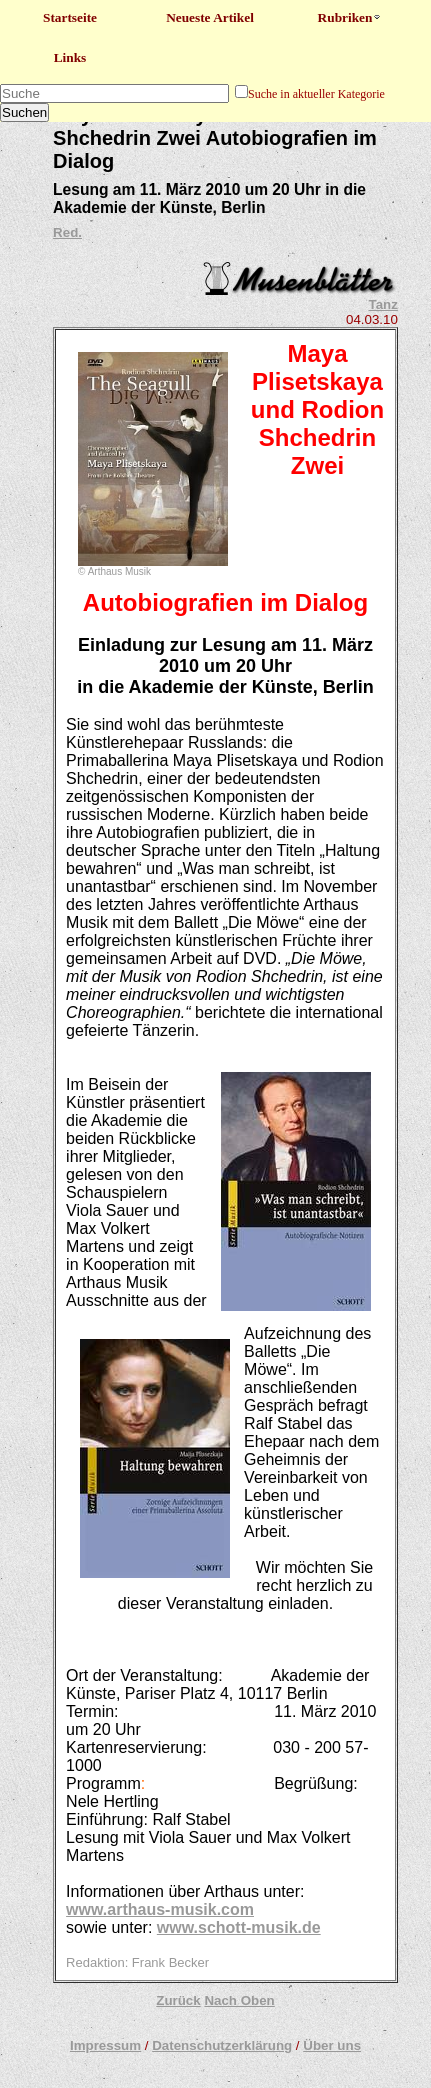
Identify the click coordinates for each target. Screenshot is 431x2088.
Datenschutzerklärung (222, 2045)
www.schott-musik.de (239, 1927)
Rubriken (350, 17)
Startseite (70, 17)
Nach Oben (239, 2000)
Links (70, 57)
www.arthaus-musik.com (160, 1909)
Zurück (178, 2000)
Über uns (332, 2045)
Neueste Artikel (210, 17)
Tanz (383, 304)
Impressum (105, 2045)
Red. (67, 232)
